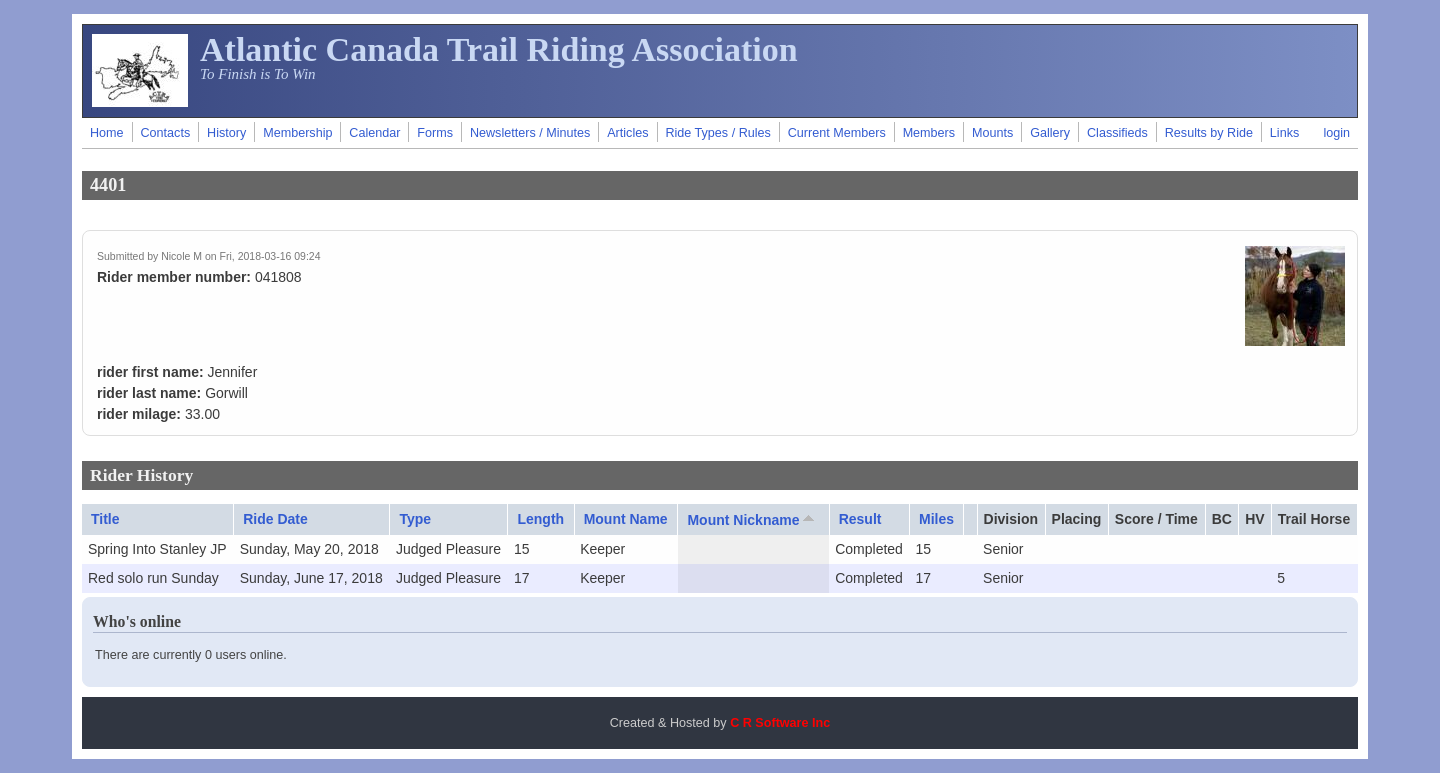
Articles (627, 133)
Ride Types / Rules (717, 133)
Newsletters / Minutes (530, 133)
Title (105, 519)
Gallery (1050, 133)
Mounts (992, 133)
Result (860, 519)
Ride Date (275, 519)
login (1336, 133)
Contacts (165, 133)
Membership (297, 133)
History (226, 133)
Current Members (837, 133)
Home (107, 133)
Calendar (374, 133)
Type (415, 519)
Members (929, 133)
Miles (936, 519)
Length (540, 519)
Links (1284, 133)
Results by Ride (1209, 133)
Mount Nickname (752, 519)
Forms (435, 133)
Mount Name (626, 519)
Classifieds (1117, 133)
